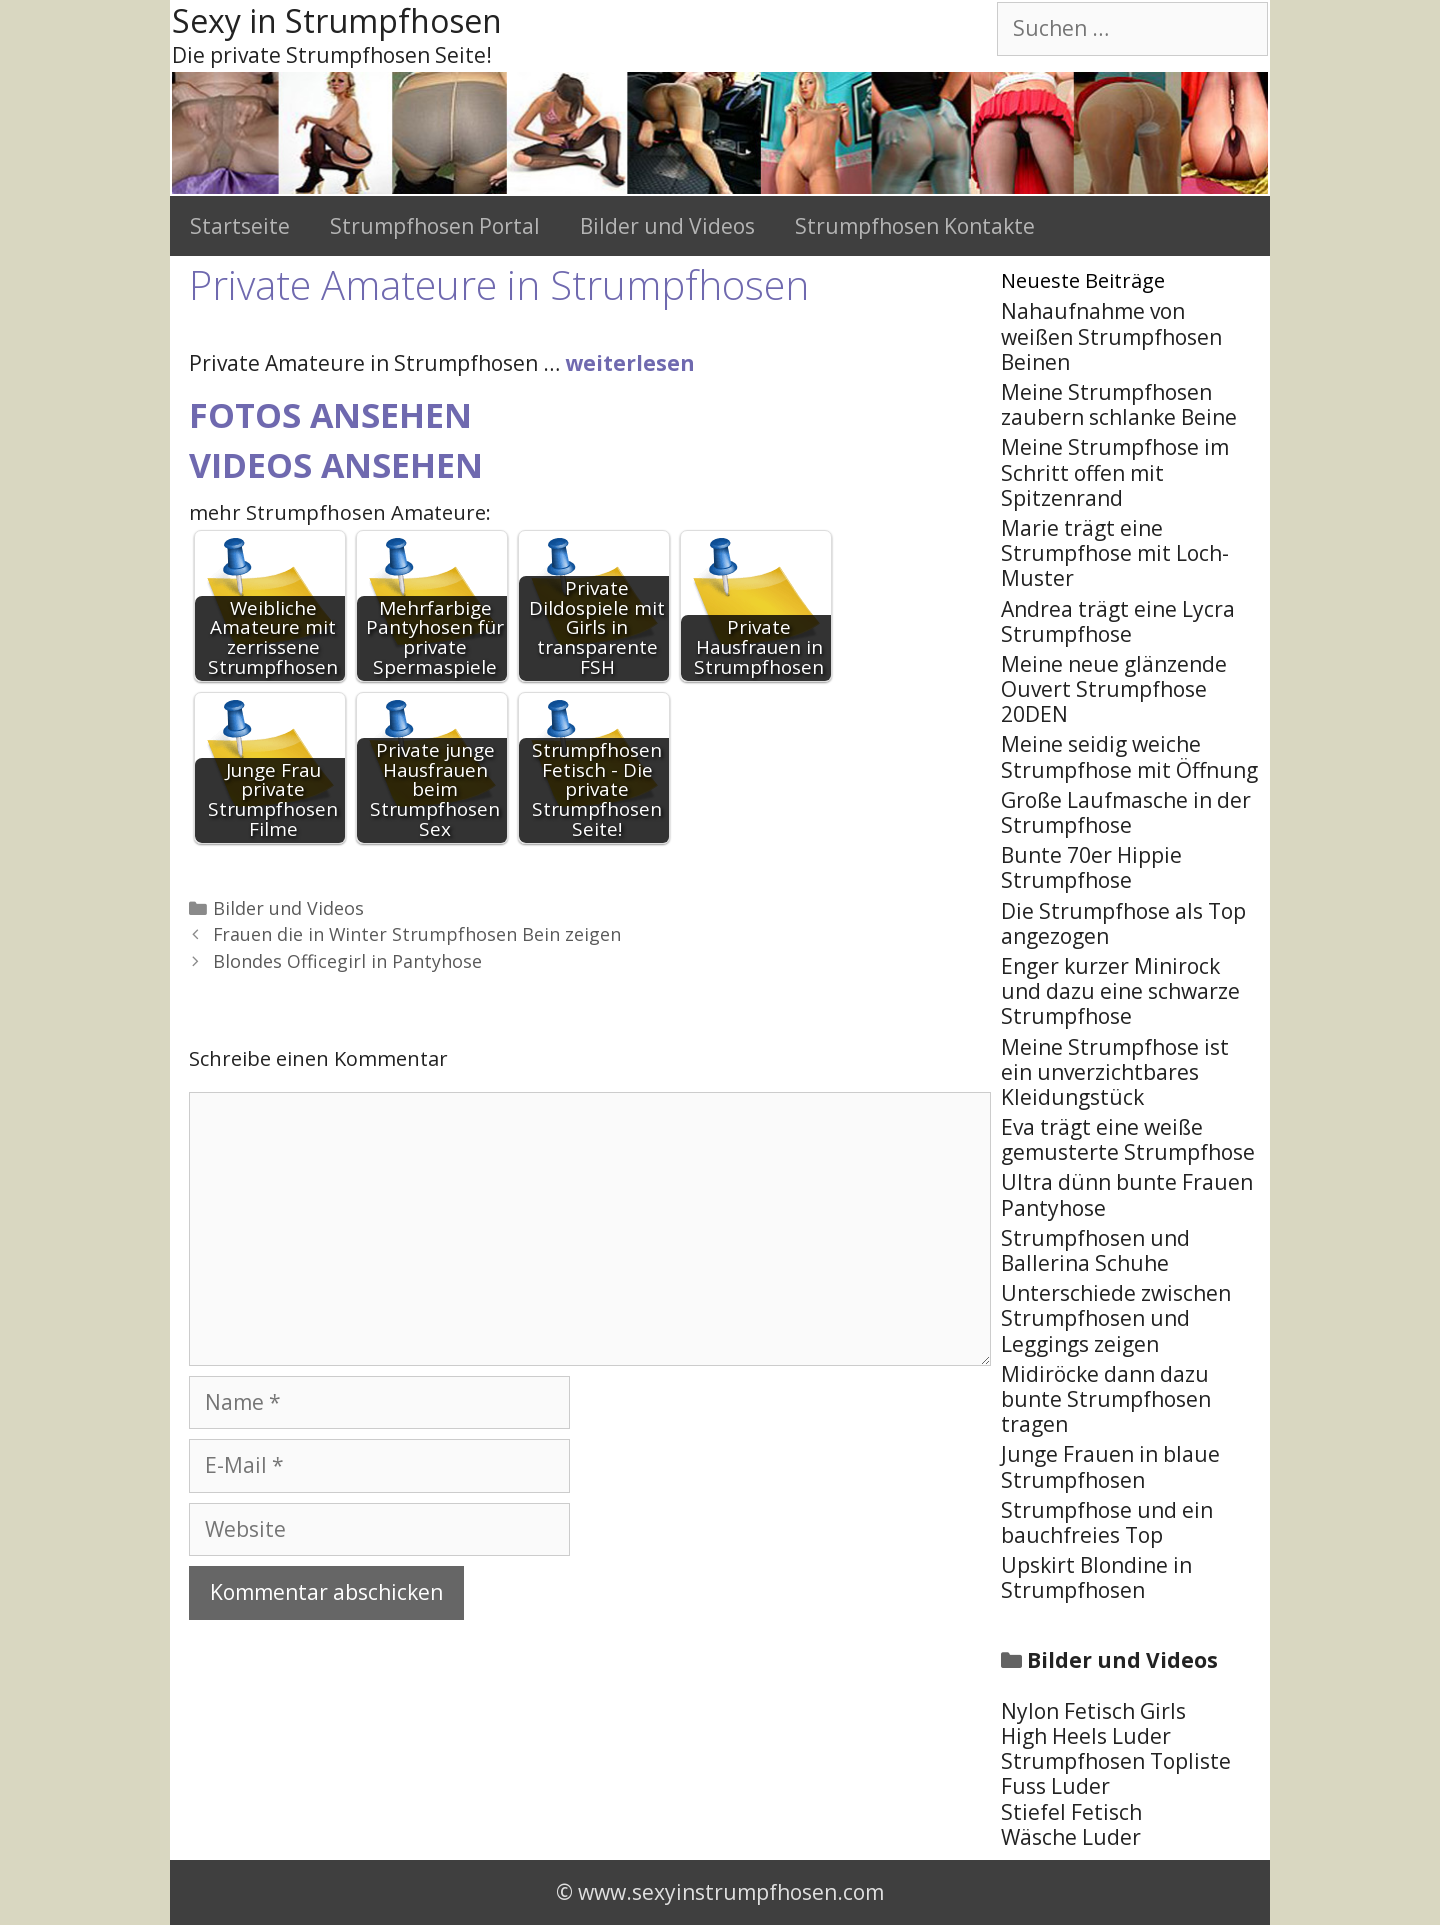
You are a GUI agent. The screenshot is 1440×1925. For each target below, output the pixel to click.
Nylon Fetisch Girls (1093, 1711)
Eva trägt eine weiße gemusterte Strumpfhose (1128, 1139)
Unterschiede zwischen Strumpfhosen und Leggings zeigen (1116, 1318)
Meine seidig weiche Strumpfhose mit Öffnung (1129, 756)
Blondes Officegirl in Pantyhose (347, 961)
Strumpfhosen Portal (435, 226)
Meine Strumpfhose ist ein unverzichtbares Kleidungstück (1115, 1072)
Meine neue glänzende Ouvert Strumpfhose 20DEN (1114, 689)
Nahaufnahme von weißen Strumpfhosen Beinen (1111, 336)
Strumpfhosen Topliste (1116, 1761)
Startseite (240, 226)
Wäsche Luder (1071, 1837)
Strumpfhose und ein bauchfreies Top (1107, 1522)
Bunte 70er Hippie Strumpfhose (1091, 867)
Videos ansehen (336, 465)
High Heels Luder (1086, 1736)
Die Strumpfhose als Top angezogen (1123, 923)
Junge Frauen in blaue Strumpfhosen (1110, 1466)
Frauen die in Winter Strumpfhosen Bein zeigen (417, 934)
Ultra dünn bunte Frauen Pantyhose (1127, 1194)
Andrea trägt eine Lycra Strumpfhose (1118, 621)
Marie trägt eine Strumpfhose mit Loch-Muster (1115, 553)
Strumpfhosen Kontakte (915, 226)
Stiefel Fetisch (1071, 1812)
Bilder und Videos (667, 226)
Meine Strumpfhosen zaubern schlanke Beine (1119, 404)
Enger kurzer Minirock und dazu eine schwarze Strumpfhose (1120, 991)
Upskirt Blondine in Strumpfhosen (1096, 1577)
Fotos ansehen (330, 415)
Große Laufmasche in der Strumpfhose (1126, 812)
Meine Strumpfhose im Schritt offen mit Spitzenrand (1115, 472)
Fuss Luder (1055, 1786)
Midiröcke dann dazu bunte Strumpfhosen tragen (1106, 1399)
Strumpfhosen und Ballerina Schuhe (1095, 1250)
